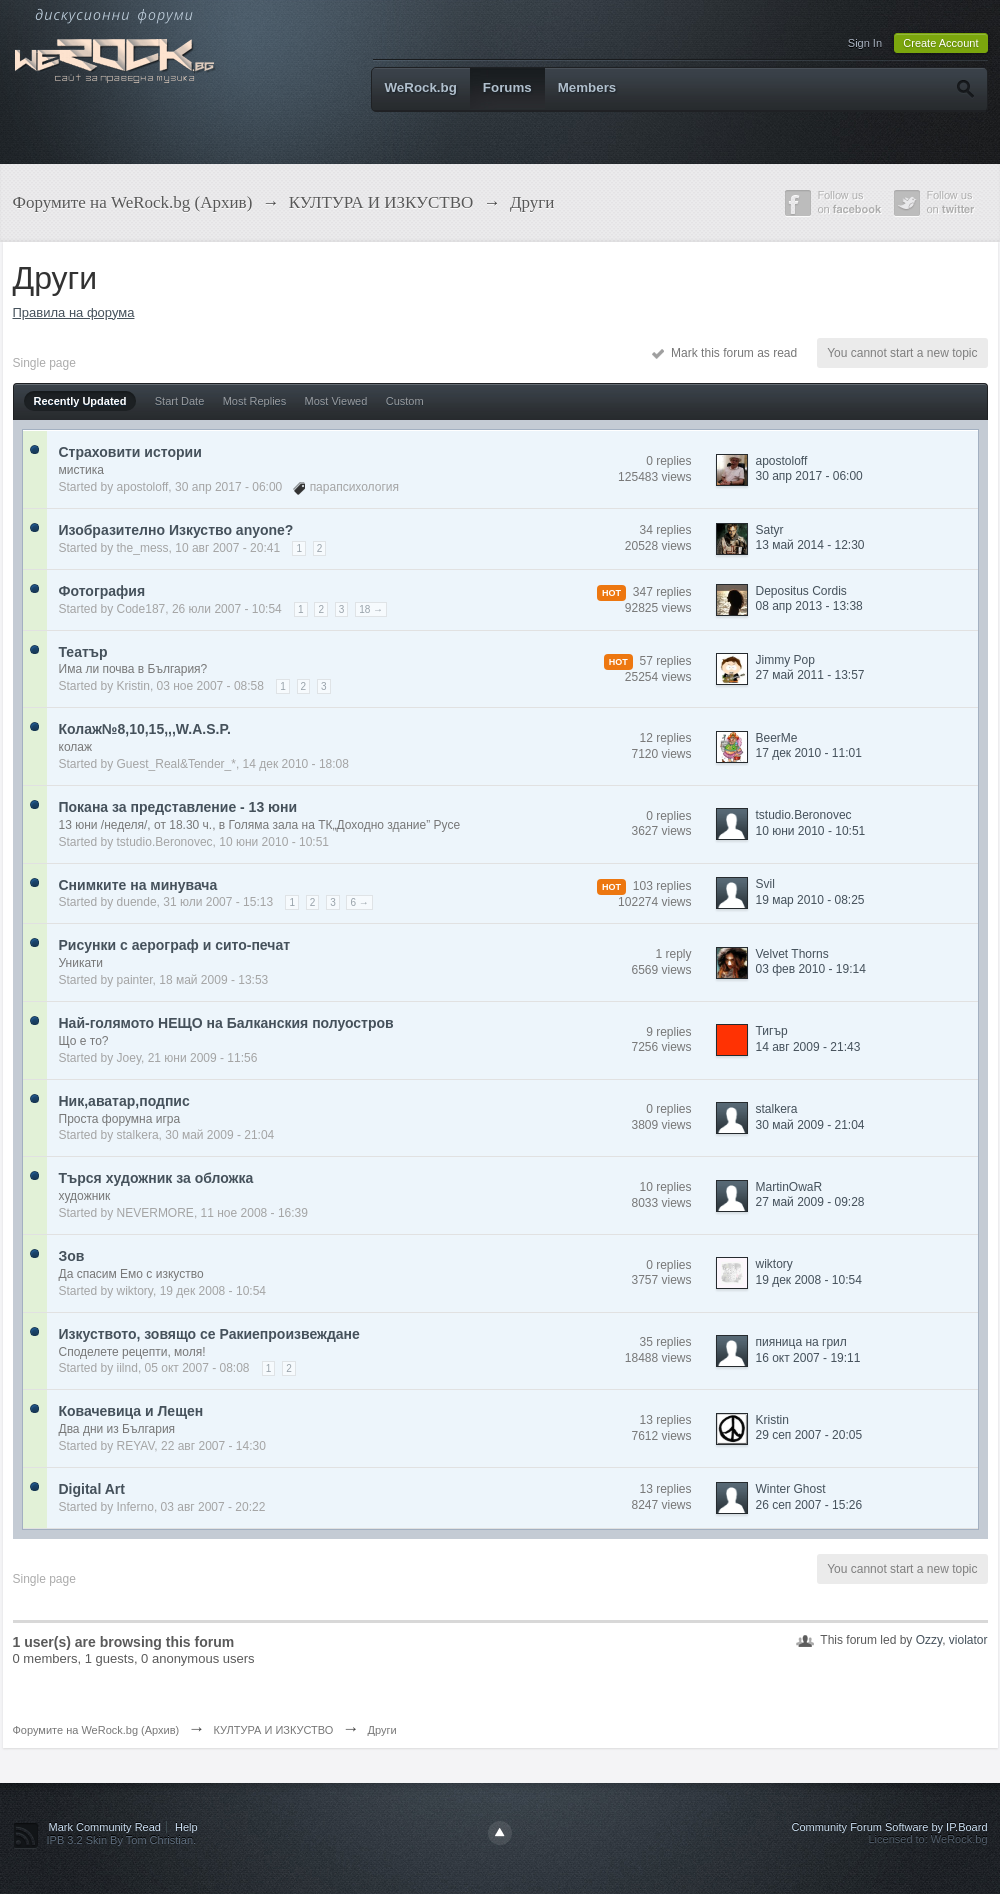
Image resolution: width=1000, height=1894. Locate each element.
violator (968, 1640)
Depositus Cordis (801, 591)
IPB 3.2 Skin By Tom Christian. (122, 1840)
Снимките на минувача (138, 885)
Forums (507, 87)
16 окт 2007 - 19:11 (808, 1358)
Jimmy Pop (785, 660)
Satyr (770, 530)
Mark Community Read (105, 1827)
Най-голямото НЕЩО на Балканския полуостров (226, 1023)
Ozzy (929, 1640)
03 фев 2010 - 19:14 (811, 969)
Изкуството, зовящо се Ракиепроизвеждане (209, 1334)
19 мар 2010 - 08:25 (810, 900)
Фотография (102, 591)
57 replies (665, 661)
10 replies (665, 1187)
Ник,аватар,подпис (124, 1101)
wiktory (135, 1291)
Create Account (940, 43)
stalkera (138, 1135)
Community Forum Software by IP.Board (889, 1827)
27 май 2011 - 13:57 (810, 675)
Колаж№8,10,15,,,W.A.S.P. (145, 729)
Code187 (141, 609)
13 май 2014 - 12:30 (810, 545)
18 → (371, 609)
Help (186, 1827)
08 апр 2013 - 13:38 (809, 606)
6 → (359, 902)
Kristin (133, 686)
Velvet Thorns (792, 954)
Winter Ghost (791, 1489)
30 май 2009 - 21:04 (810, 1125)
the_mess (143, 548)
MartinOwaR (789, 1187)
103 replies (662, 886)
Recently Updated (80, 401)
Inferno (135, 1507)
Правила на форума (74, 312)
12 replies (665, 738)
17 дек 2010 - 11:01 (809, 753)
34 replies (665, 530)
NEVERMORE (155, 1213)
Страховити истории (130, 452)
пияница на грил (801, 1342)
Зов (72, 1256)
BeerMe (777, 738)
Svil (765, 884)
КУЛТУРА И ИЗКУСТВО (273, 1730)
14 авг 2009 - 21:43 (808, 1047)
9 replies (668, 1032)
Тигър (772, 1031)
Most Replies (255, 401)
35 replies (665, 1342)
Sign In (865, 43)
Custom (405, 401)
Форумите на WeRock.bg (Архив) (96, 1730)
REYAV (136, 1446)
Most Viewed (336, 401)
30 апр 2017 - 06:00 (809, 476)
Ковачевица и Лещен (131, 1411)
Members (587, 87)
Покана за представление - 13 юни (178, 807)
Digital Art (92, 1489)
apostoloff (143, 487)
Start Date (180, 401)
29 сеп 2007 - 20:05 (809, 1435)
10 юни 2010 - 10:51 (811, 831)
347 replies (662, 592)
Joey (129, 1058)
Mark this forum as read (724, 353)
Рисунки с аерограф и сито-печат (175, 945)
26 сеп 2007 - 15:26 (809, 1505)
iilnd (127, 1368)
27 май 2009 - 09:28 (810, 1202)
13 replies (665, 1420)
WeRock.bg (421, 87)
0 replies (668, 461)
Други (381, 1730)
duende (137, 902)
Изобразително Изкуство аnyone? (176, 530)
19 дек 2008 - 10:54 (809, 1280)
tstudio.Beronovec (165, 842)
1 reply (673, 954)
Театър (83, 652)
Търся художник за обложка (156, 1178)
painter (135, 980)
